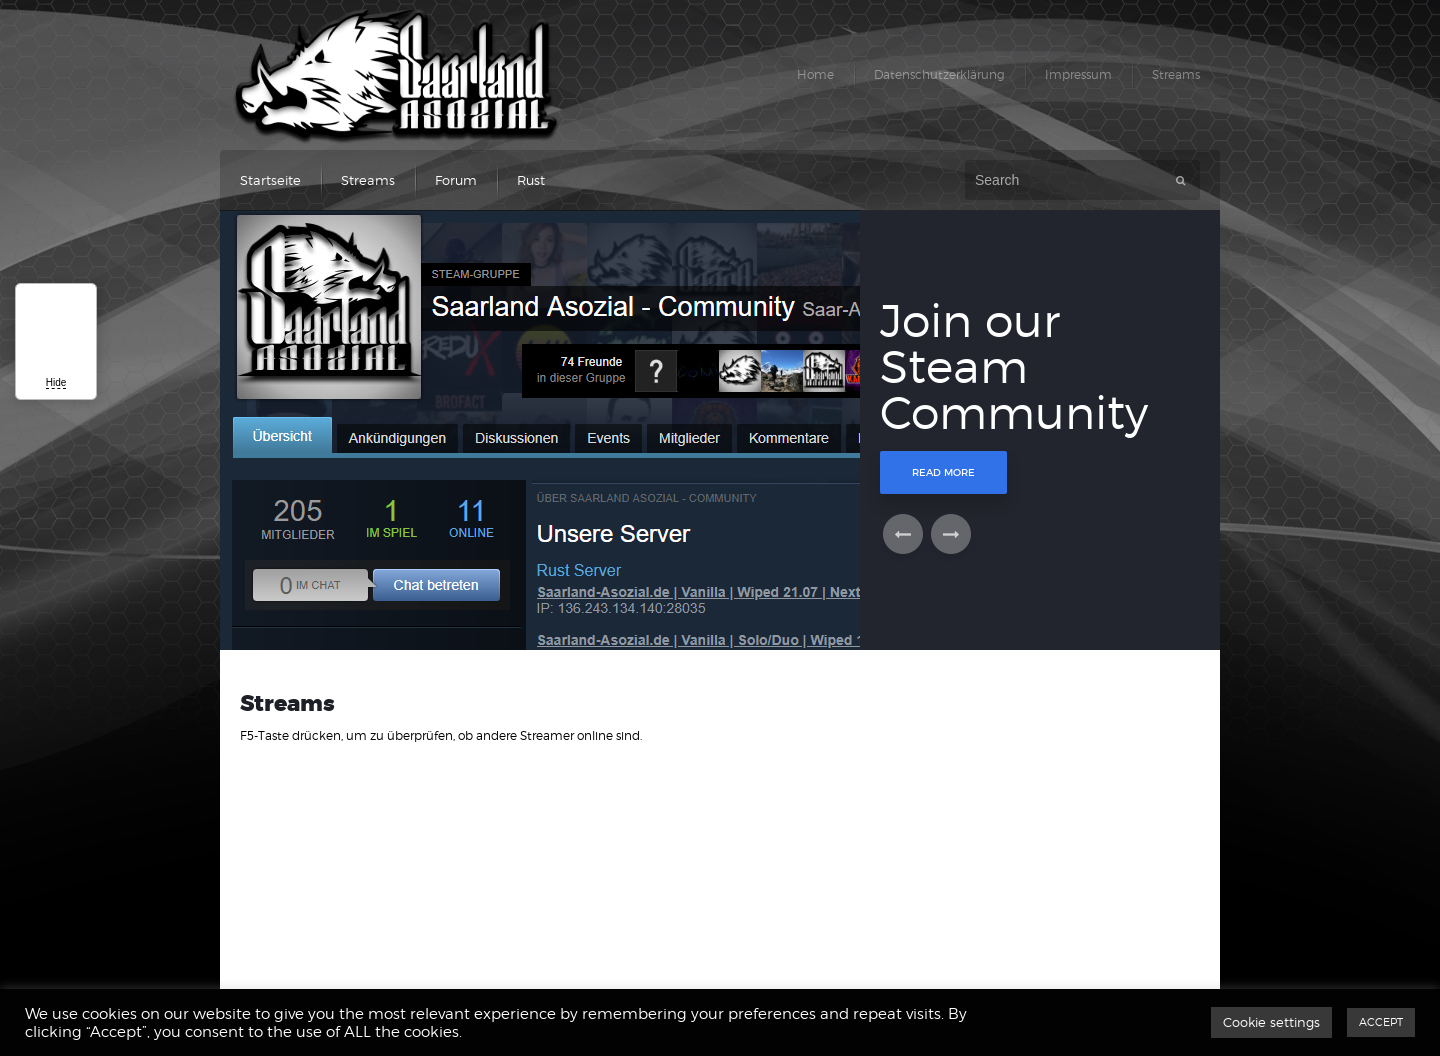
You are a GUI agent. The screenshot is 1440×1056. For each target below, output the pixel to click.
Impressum (1078, 74)
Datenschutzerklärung (939, 74)
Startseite (270, 180)
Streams (1176, 74)
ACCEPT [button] (1381, 1022)
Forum (456, 180)
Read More (943, 472)
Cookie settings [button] (1271, 1022)
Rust (531, 180)
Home (815, 74)
